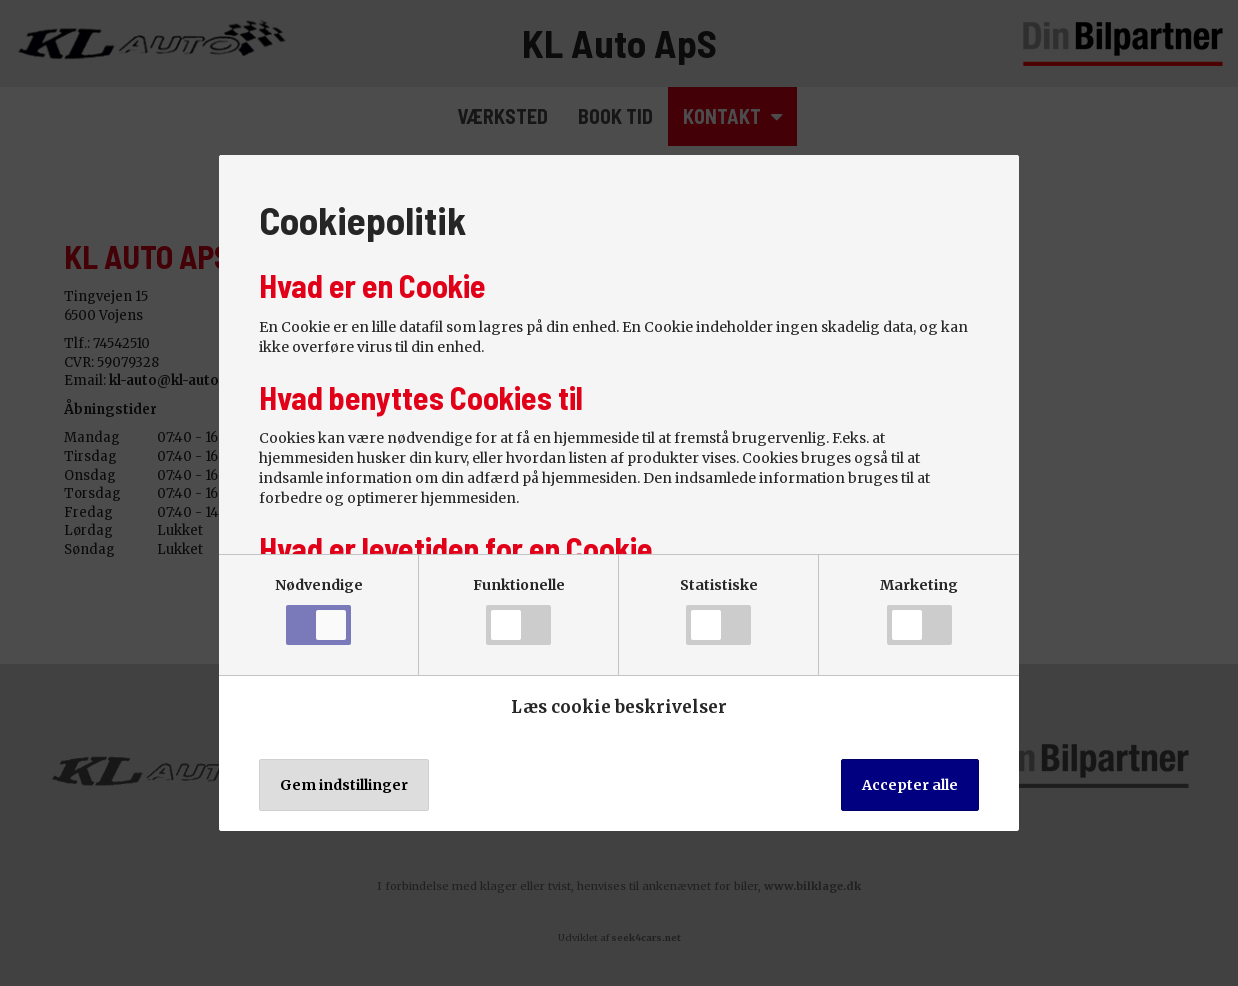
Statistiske (719, 610)
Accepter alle (910, 785)
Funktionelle (519, 610)
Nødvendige (319, 610)
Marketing (919, 610)
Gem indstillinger (344, 785)
